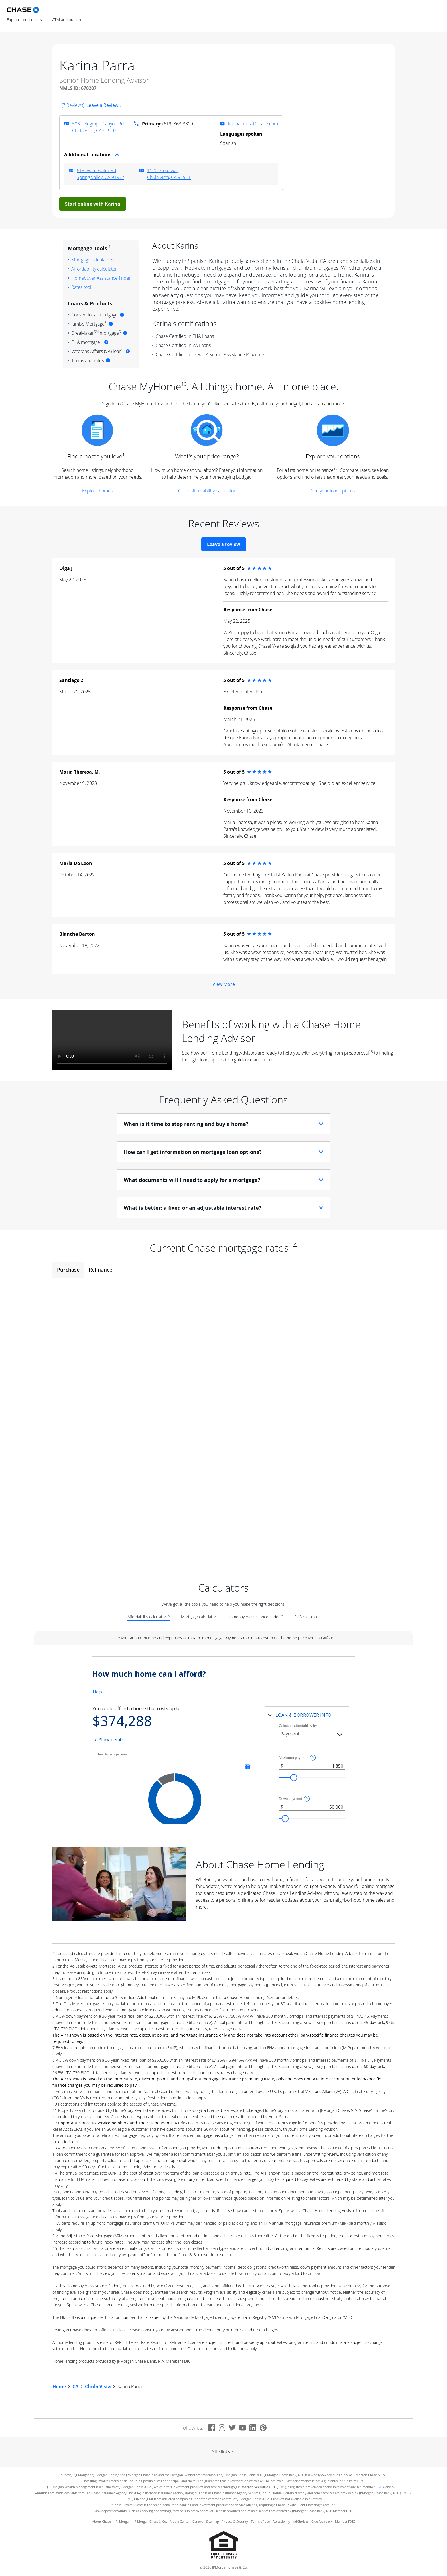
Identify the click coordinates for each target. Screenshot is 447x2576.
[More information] (122, 315)
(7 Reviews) (73, 105)
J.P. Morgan (122, 2522)
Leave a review (223, 544)
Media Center (180, 2522)
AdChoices (300, 2522)
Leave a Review (104, 105)
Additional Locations (91, 154)
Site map (212, 2522)
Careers (197, 2522)
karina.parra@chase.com (253, 124)
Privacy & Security (235, 2522)
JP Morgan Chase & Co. (150, 2522)
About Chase (101, 2522)
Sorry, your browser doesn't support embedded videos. (112, 1040)
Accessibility (281, 2522)
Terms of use (260, 2522)
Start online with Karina (92, 204)
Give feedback (321, 2522)
